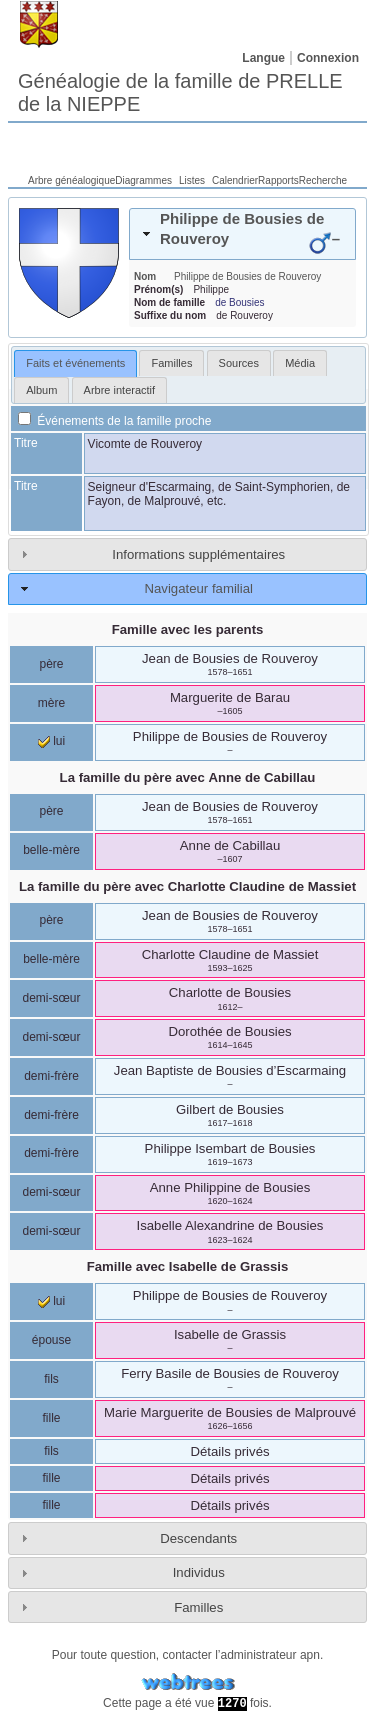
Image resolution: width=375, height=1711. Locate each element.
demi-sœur (51, 998)
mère (51, 703)
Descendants (198, 1538)
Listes (192, 180)
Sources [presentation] (239, 363)
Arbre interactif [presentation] (120, 390)
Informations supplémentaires (198, 554)
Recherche (323, 180)
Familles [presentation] (171, 363)
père (51, 664)
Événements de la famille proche (114, 421)
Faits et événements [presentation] (75, 363)
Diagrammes (143, 180)
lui (51, 741)
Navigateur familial (198, 588)
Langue (263, 58)
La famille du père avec (188, 777)
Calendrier (235, 180)
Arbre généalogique (71, 180)
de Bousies (239, 302)
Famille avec (188, 1266)
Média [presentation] (300, 363)
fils (51, 1379)
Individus (199, 1572)
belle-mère (51, 850)
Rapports (278, 180)
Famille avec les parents (188, 629)
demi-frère (51, 1076)
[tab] (242, 234)
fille (51, 1418)
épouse (51, 1340)
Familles (198, 1607)
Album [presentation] (41, 390)
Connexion (328, 58)
